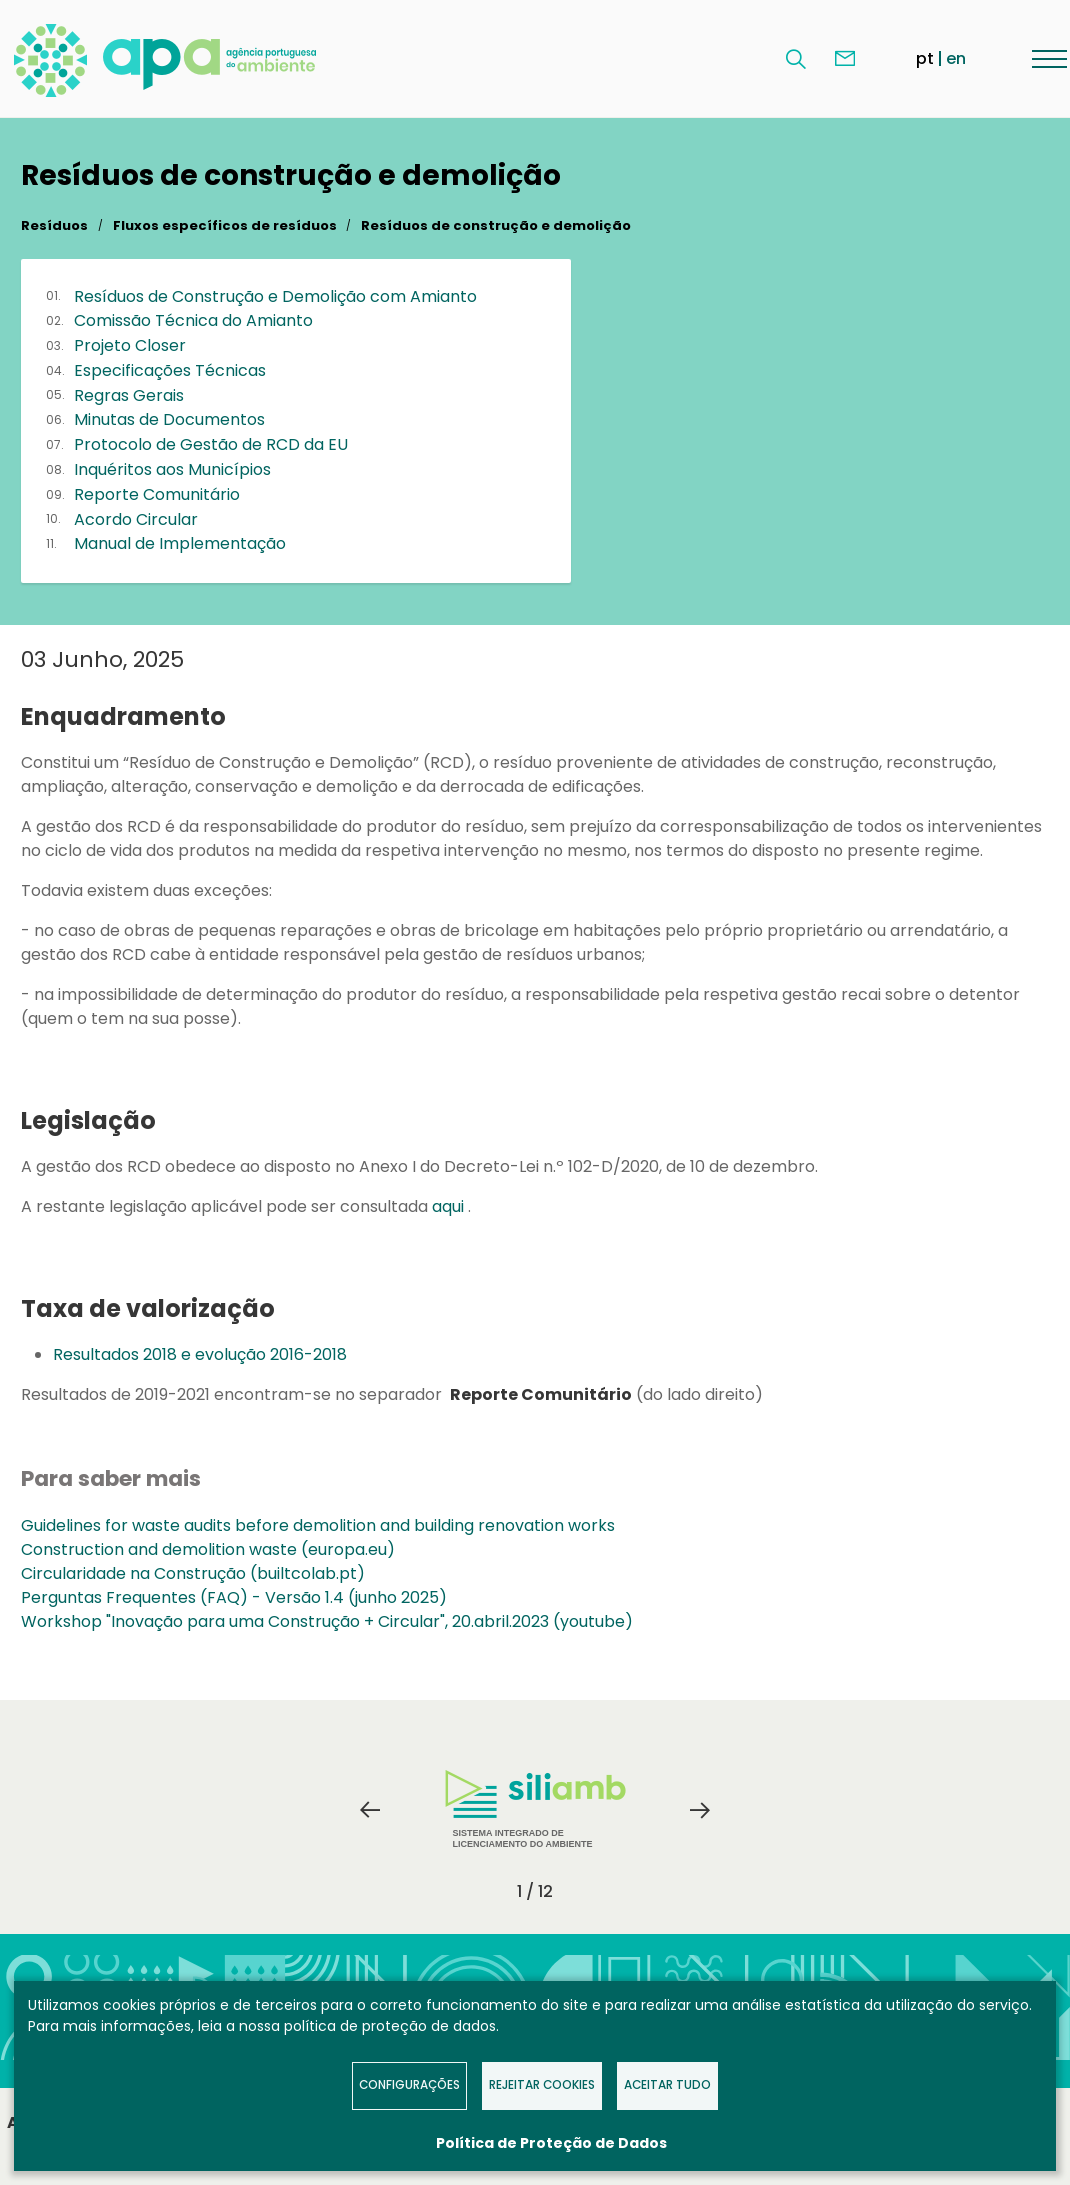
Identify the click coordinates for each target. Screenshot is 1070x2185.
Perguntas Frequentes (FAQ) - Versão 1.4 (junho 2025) (234, 1597)
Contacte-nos (845, 59)
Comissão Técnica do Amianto (193, 320)
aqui (450, 1206)
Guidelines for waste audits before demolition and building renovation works (318, 1525)
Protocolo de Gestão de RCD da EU (211, 444)
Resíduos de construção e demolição (496, 225)
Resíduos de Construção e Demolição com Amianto (275, 296)
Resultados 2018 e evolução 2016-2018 (200, 1354)
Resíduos (54, 225)
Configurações (409, 2085)
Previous (370, 1810)
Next (700, 1810)
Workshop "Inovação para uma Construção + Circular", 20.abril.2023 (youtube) (327, 1621)
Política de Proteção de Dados (551, 2143)
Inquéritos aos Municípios (172, 469)
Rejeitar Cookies (542, 2085)
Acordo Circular (136, 519)
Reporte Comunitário (157, 494)
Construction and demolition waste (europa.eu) (208, 1549)
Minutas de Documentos (169, 419)
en (956, 58)
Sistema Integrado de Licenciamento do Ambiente (535, 1809)
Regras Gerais (129, 395)
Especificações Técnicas (170, 370)
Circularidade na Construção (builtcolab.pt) (193, 1573)
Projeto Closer (130, 345)
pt (925, 58)
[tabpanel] (535, 1810)
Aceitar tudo (667, 2085)
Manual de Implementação (180, 543)
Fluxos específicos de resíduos (225, 225)
